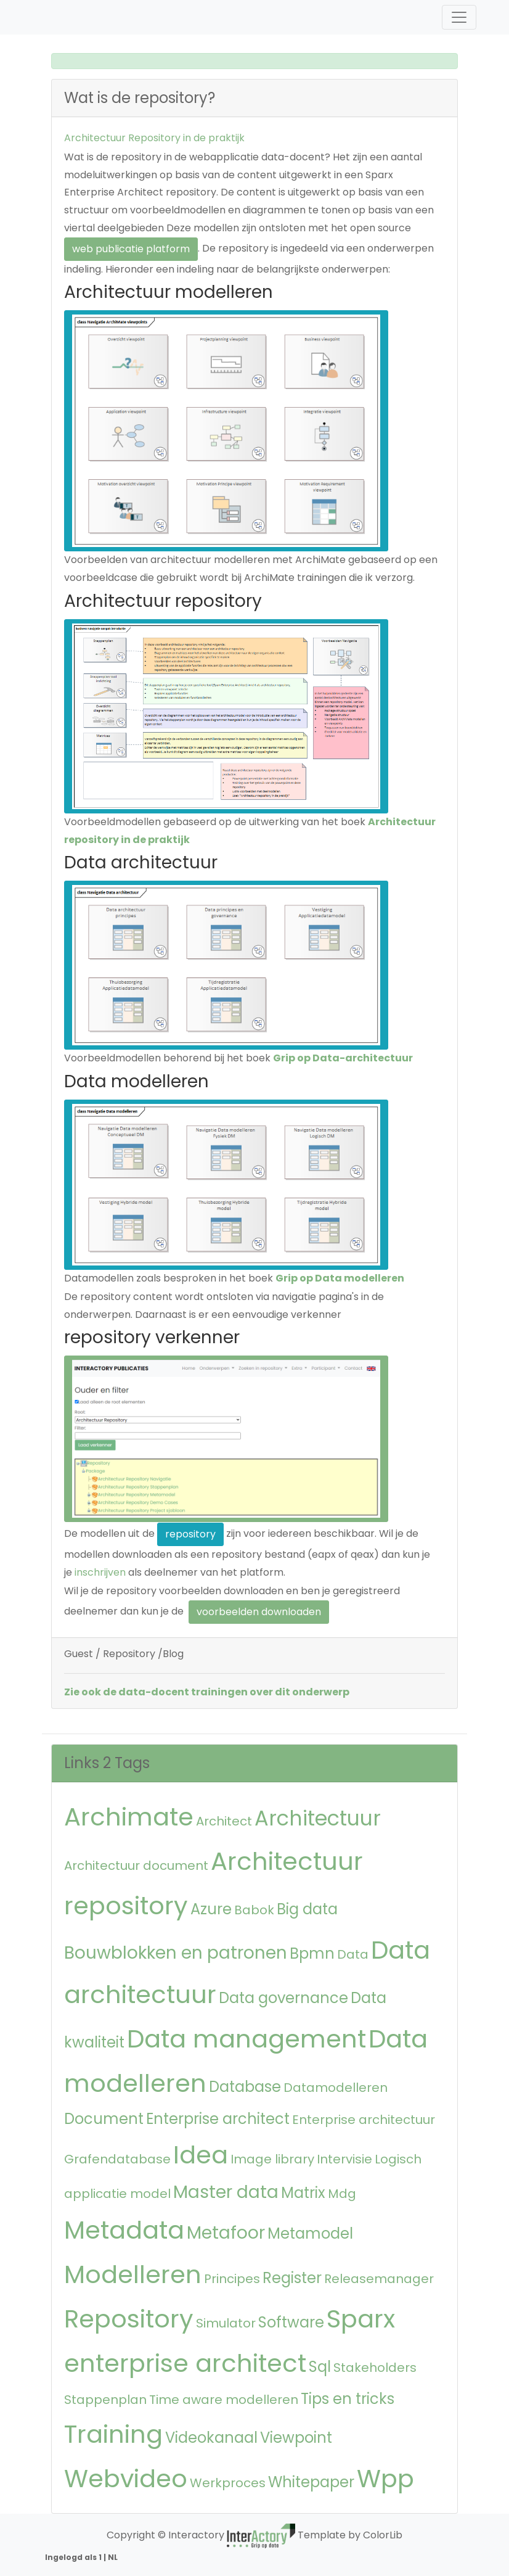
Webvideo (125, 2478)
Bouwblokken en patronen (175, 1953)
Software (291, 2322)
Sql (320, 2366)
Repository (128, 2319)
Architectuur (317, 1818)
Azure (211, 1909)
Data (353, 1954)
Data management (246, 2039)
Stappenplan (105, 2399)
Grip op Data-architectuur (343, 1058)
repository (190, 1534)
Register (292, 2278)
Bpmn (312, 1953)
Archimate (128, 1817)
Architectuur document (136, 1865)
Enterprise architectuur (363, 2119)
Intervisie (344, 2159)
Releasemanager (379, 2278)
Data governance (283, 1998)
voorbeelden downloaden (259, 1612)
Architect (224, 1821)
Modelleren (133, 2274)
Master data (226, 2192)
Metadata (124, 2230)
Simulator (226, 2323)
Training (113, 2434)
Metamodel (310, 2233)
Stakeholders (375, 2367)
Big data (307, 1909)
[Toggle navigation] (459, 17)
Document (104, 2119)
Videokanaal (211, 2437)
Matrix (303, 2193)
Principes (232, 2278)
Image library (272, 2159)
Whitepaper (311, 2482)
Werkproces (228, 2483)
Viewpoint (296, 2437)
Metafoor (226, 2233)
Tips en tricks (347, 2399)
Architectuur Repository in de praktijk (154, 138)
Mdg (342, 2193)
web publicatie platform (131, 249)
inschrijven (100, 1572)
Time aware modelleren (223, 2399)
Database (245, 2086)
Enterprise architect (218, 2119)
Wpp (385, 2478)
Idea (200, 2155)
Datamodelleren (335, 2087)
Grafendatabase (117, 2159)
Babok (254, 1910)
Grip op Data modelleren (339, 1278)
